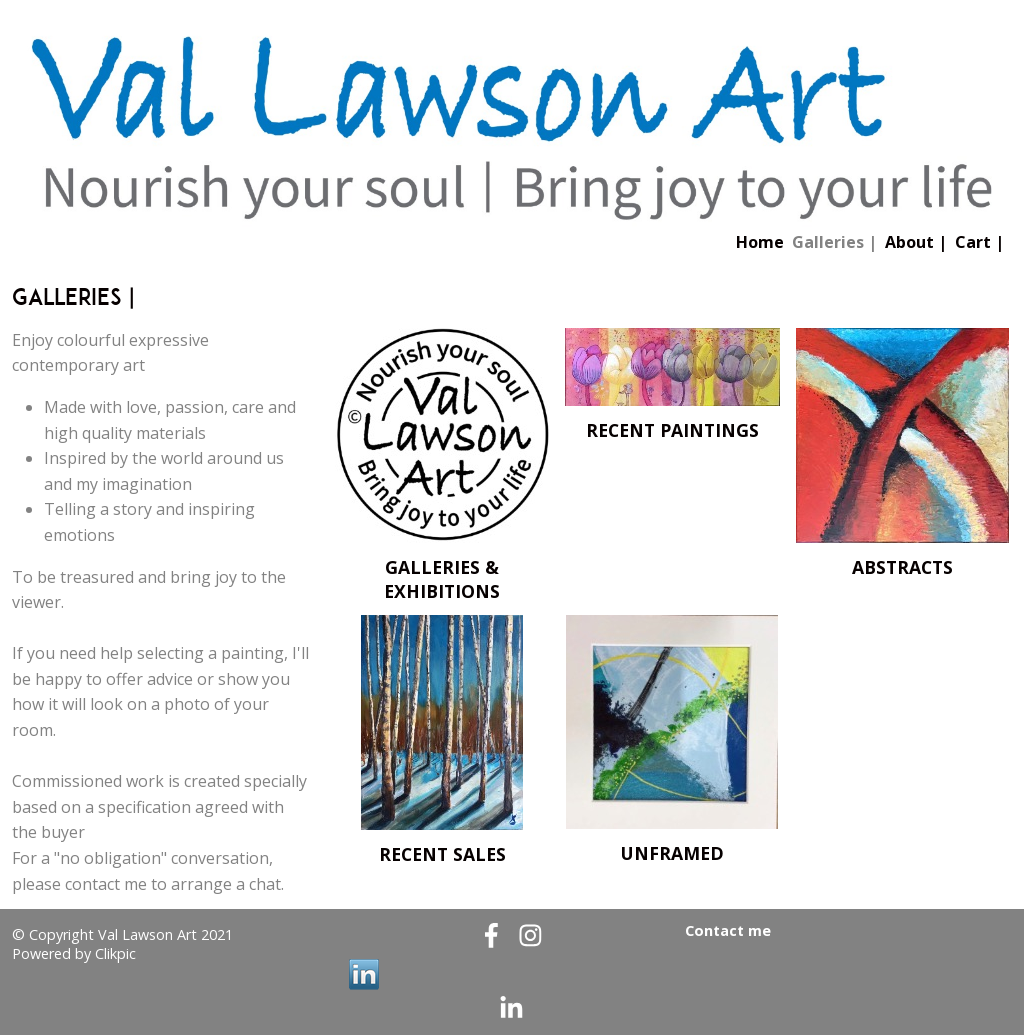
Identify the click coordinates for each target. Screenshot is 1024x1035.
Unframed (672, 853)
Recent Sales (442, 854)
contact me (106, 884)
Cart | (979, 242)
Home (760, 242)
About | (916, 242)
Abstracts (902, 567)
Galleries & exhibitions (442, 579)
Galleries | (834, 242)
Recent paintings (672, 430)
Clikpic (115, 953)
